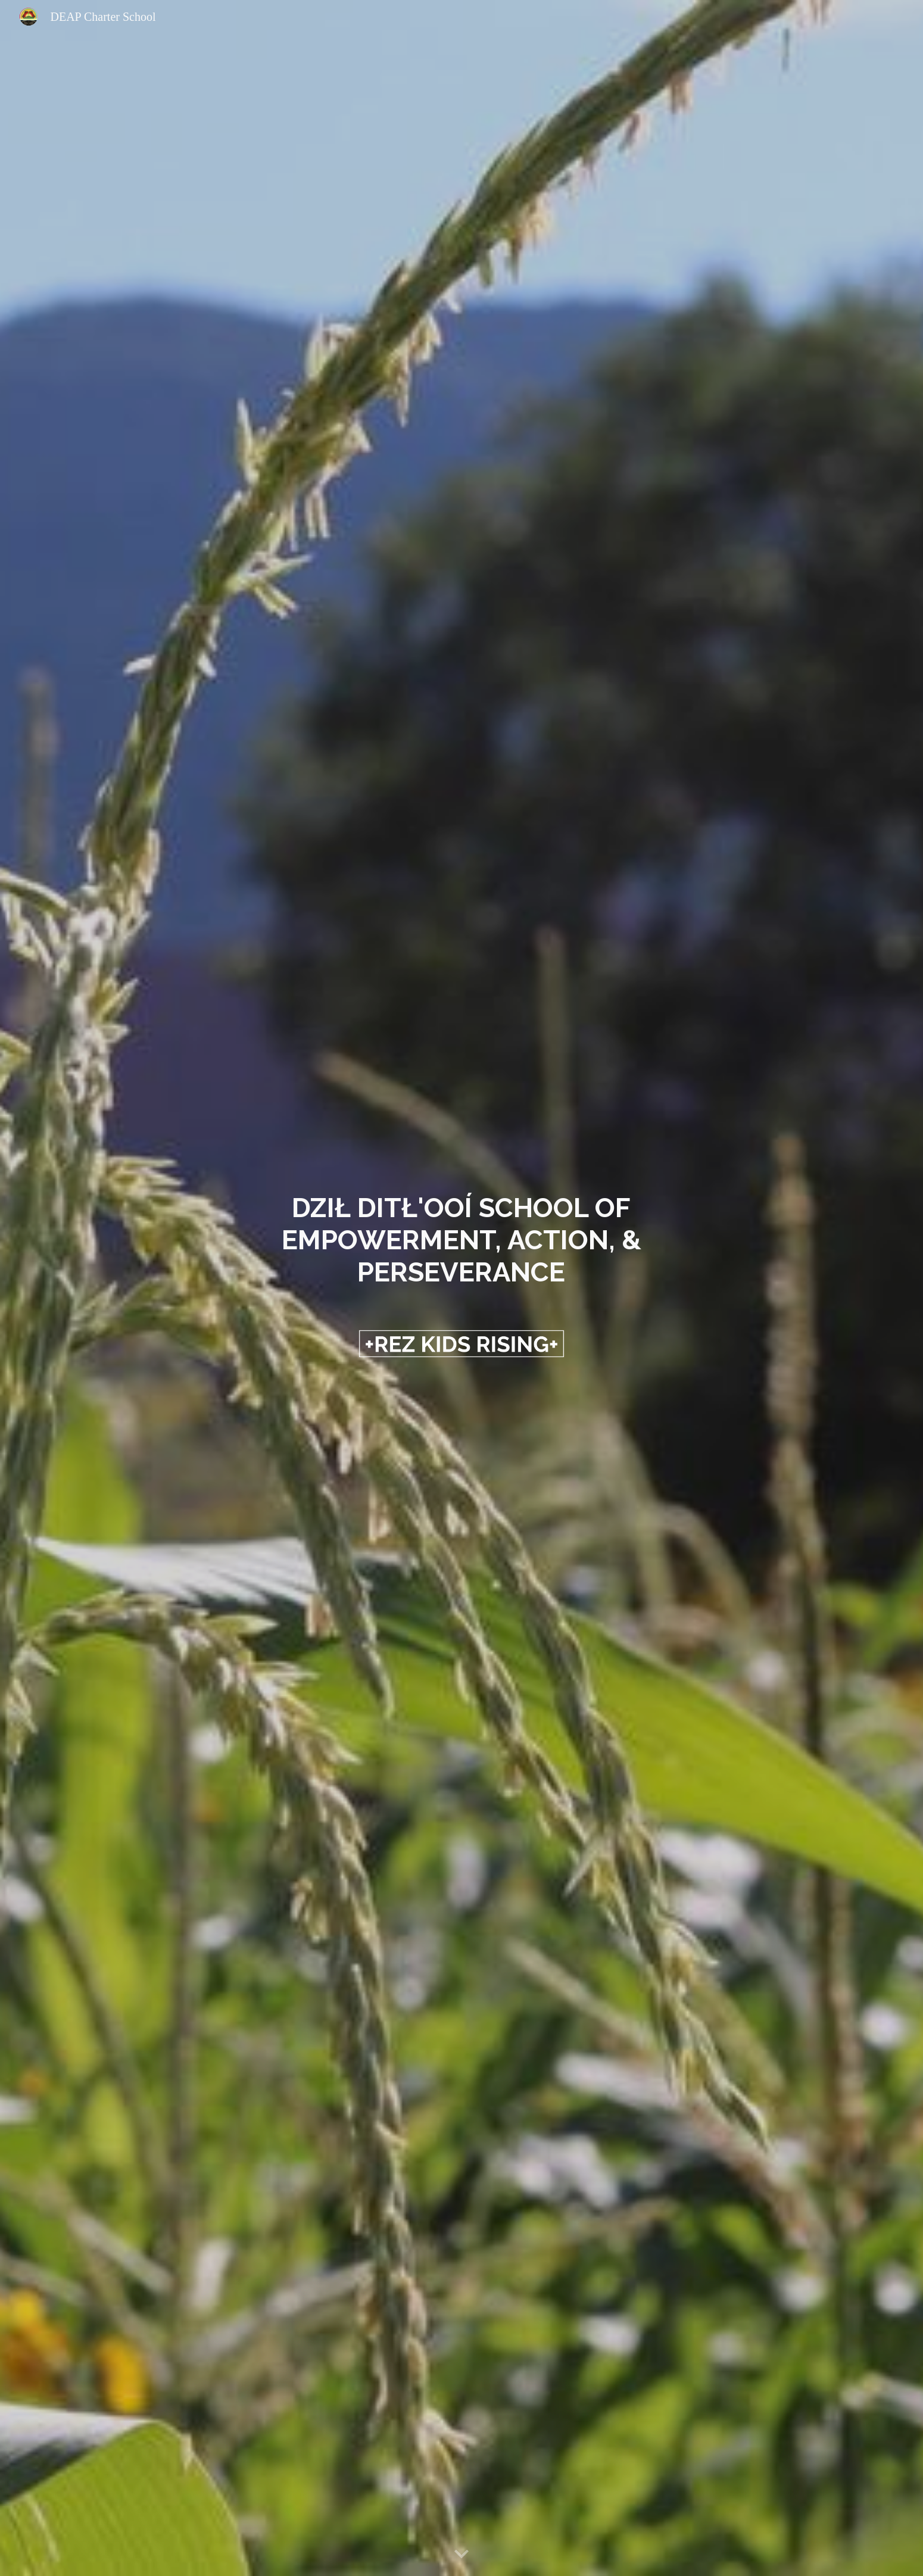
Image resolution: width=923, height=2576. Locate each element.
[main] (462, 1240)
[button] (461, 2554)
